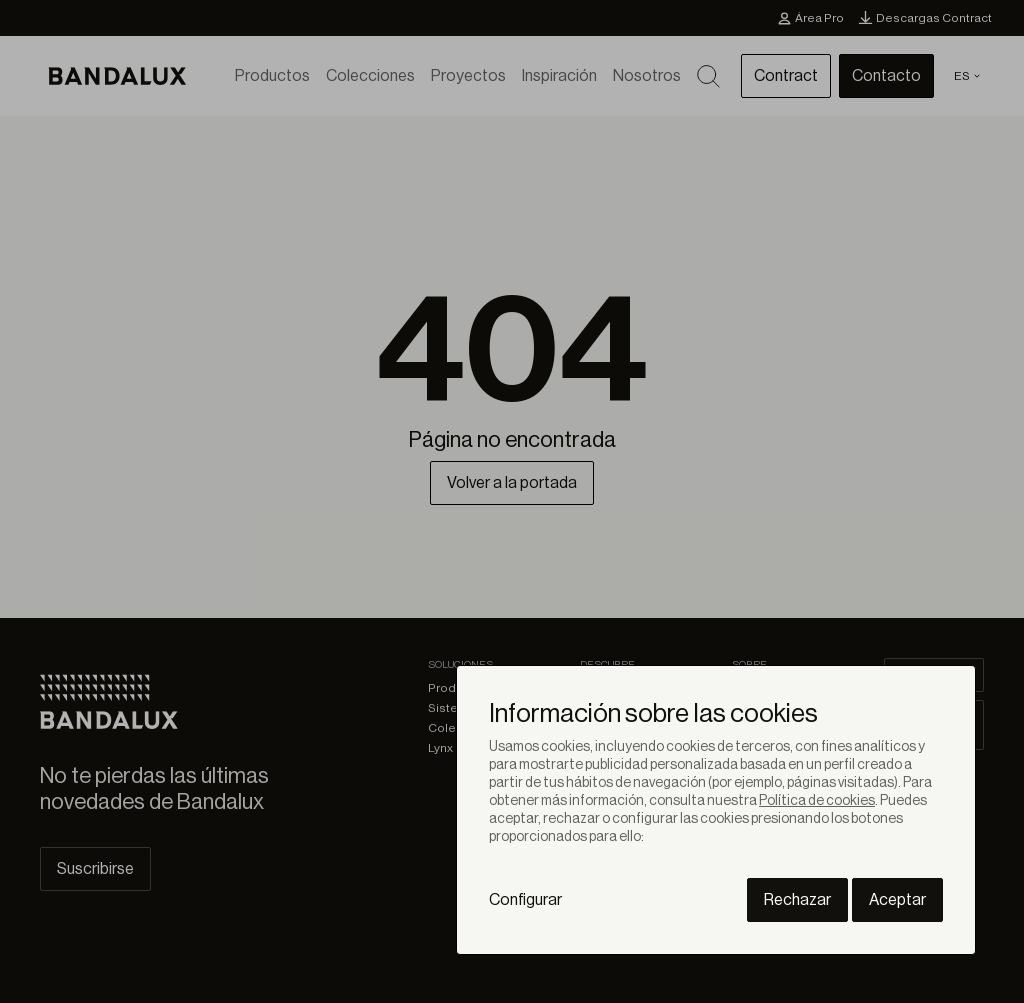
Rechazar (797, 900)
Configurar (525, 900)
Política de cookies (817, 801)
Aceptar (897, 900)
